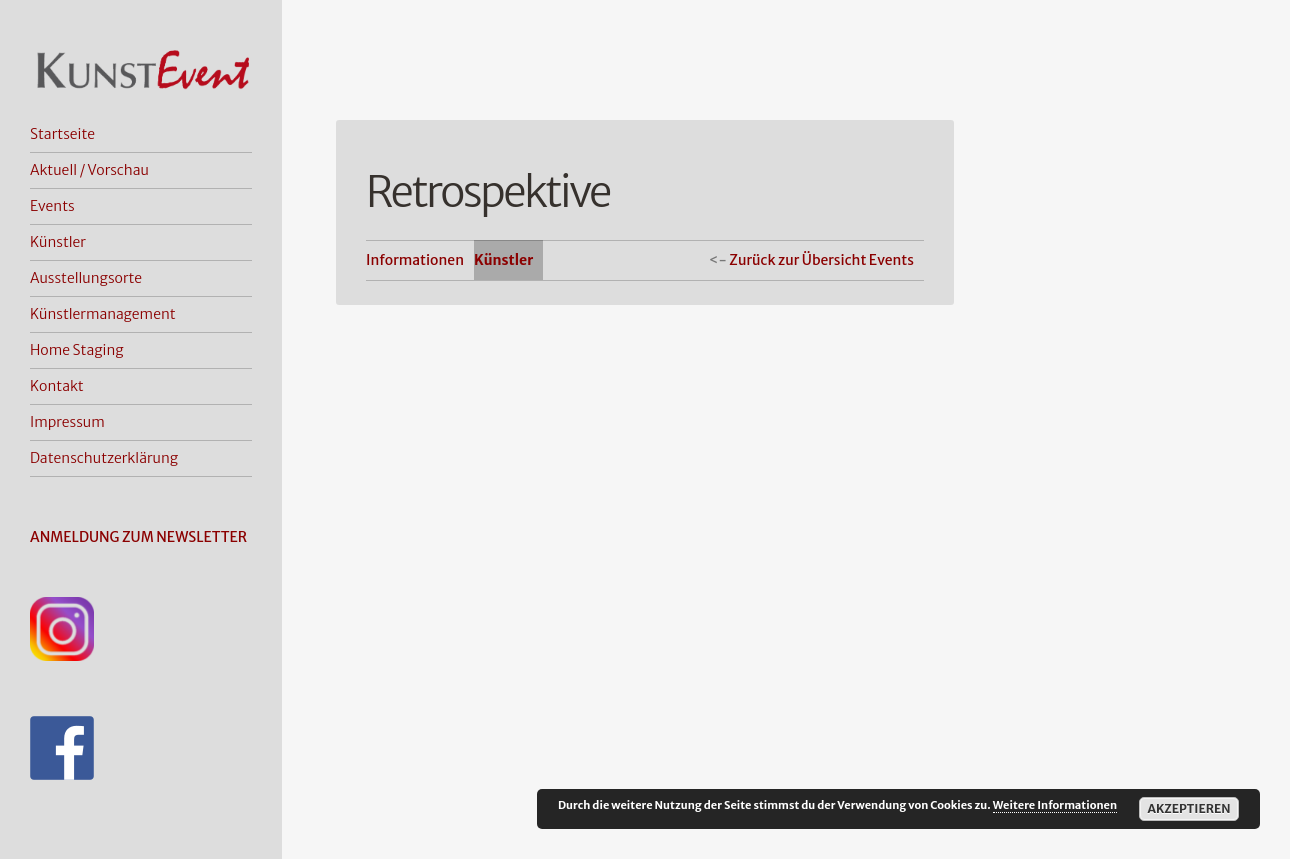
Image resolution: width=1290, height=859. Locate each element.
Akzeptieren (1188, 808)
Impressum (67, 422)
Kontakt (57, 386)
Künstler (58, 242)
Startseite (62, 134)
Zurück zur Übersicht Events (821, 260)
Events (52, 206)
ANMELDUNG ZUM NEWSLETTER (138, 537)
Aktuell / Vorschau (89, 170)
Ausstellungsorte (86, 278)
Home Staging (77, 350)
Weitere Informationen (1055, 805)
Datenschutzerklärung (104, 458)
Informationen (415, 260)
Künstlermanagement (103, 314)
